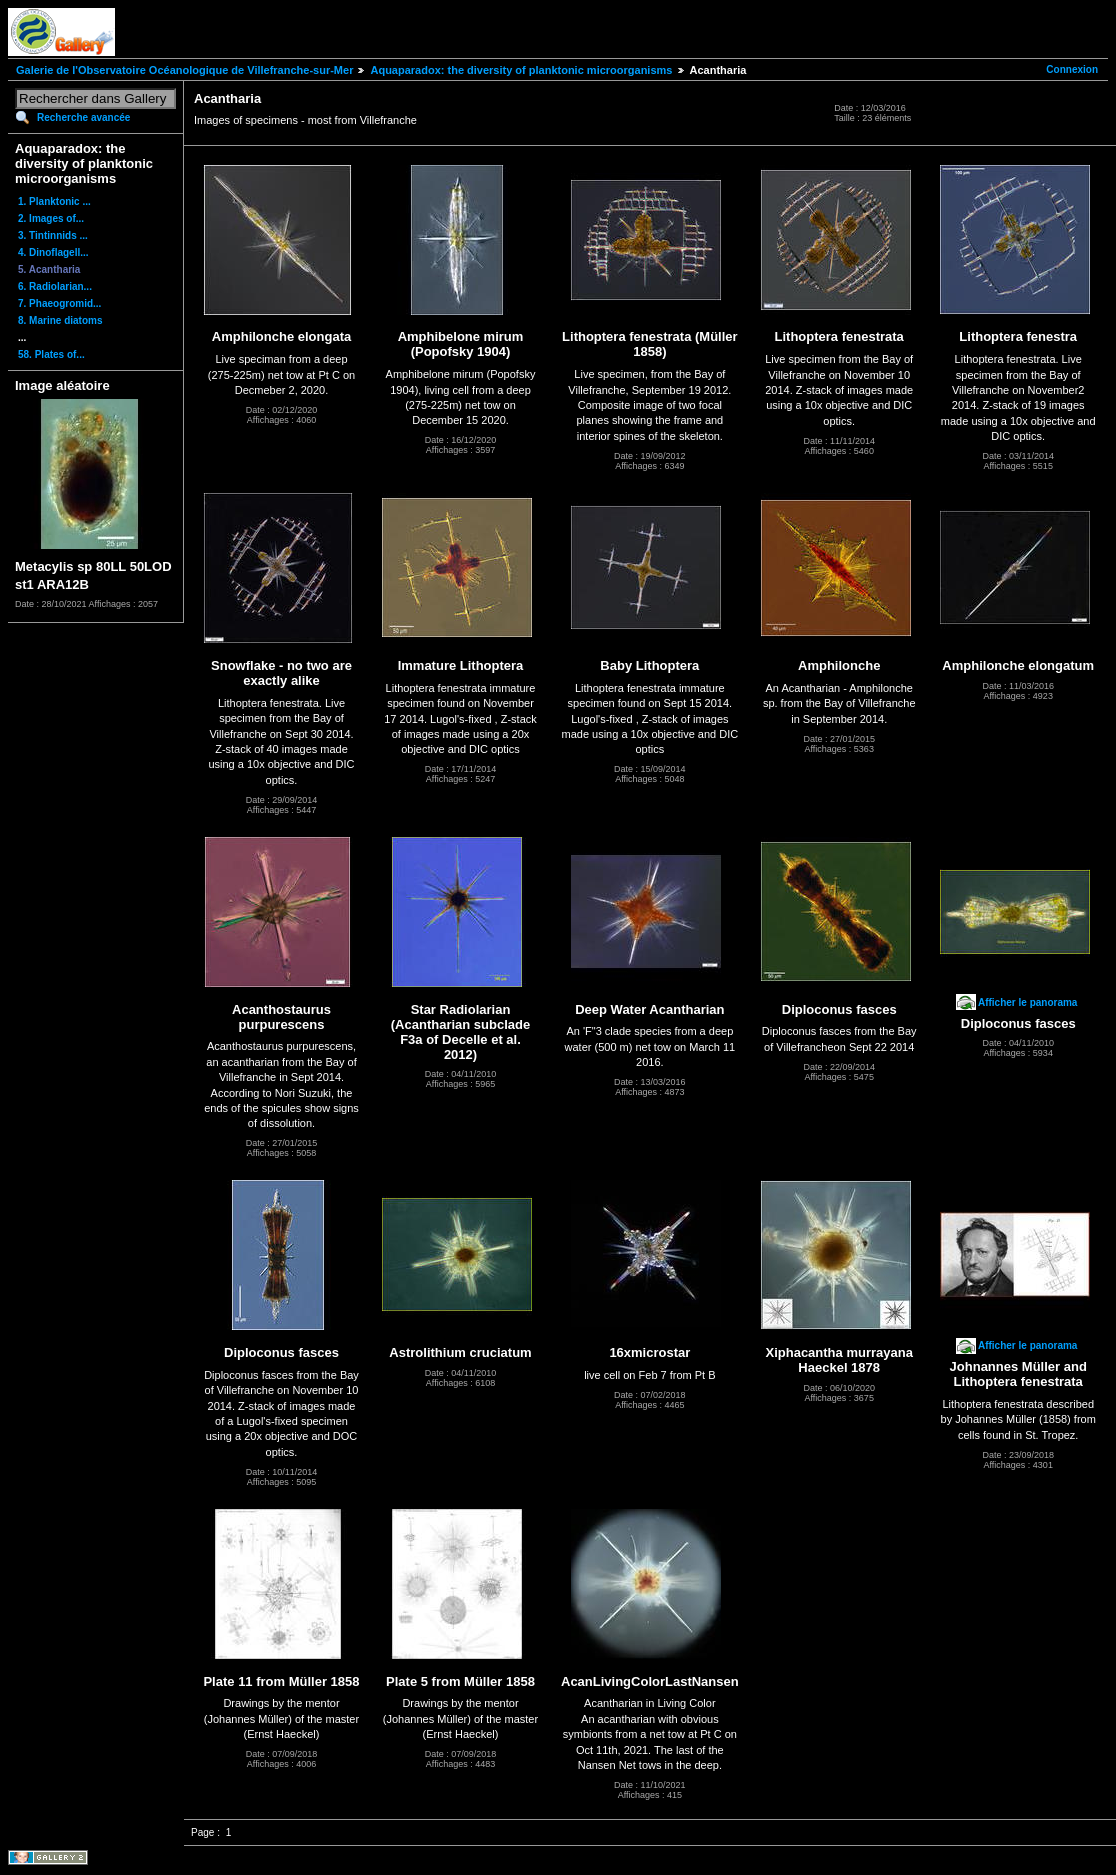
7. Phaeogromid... (59, 303)
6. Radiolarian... (55, 286)
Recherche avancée (83, 117)
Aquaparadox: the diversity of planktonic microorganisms (521, 70)
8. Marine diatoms (60, 320)
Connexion (1072, 69)
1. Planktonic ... (54, 201)
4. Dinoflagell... (53, 252)
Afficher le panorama (1027, 1002)
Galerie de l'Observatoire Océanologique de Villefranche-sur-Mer (184, 70)
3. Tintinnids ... (53, 235)
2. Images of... (51, 218)
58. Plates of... (51, 354)
